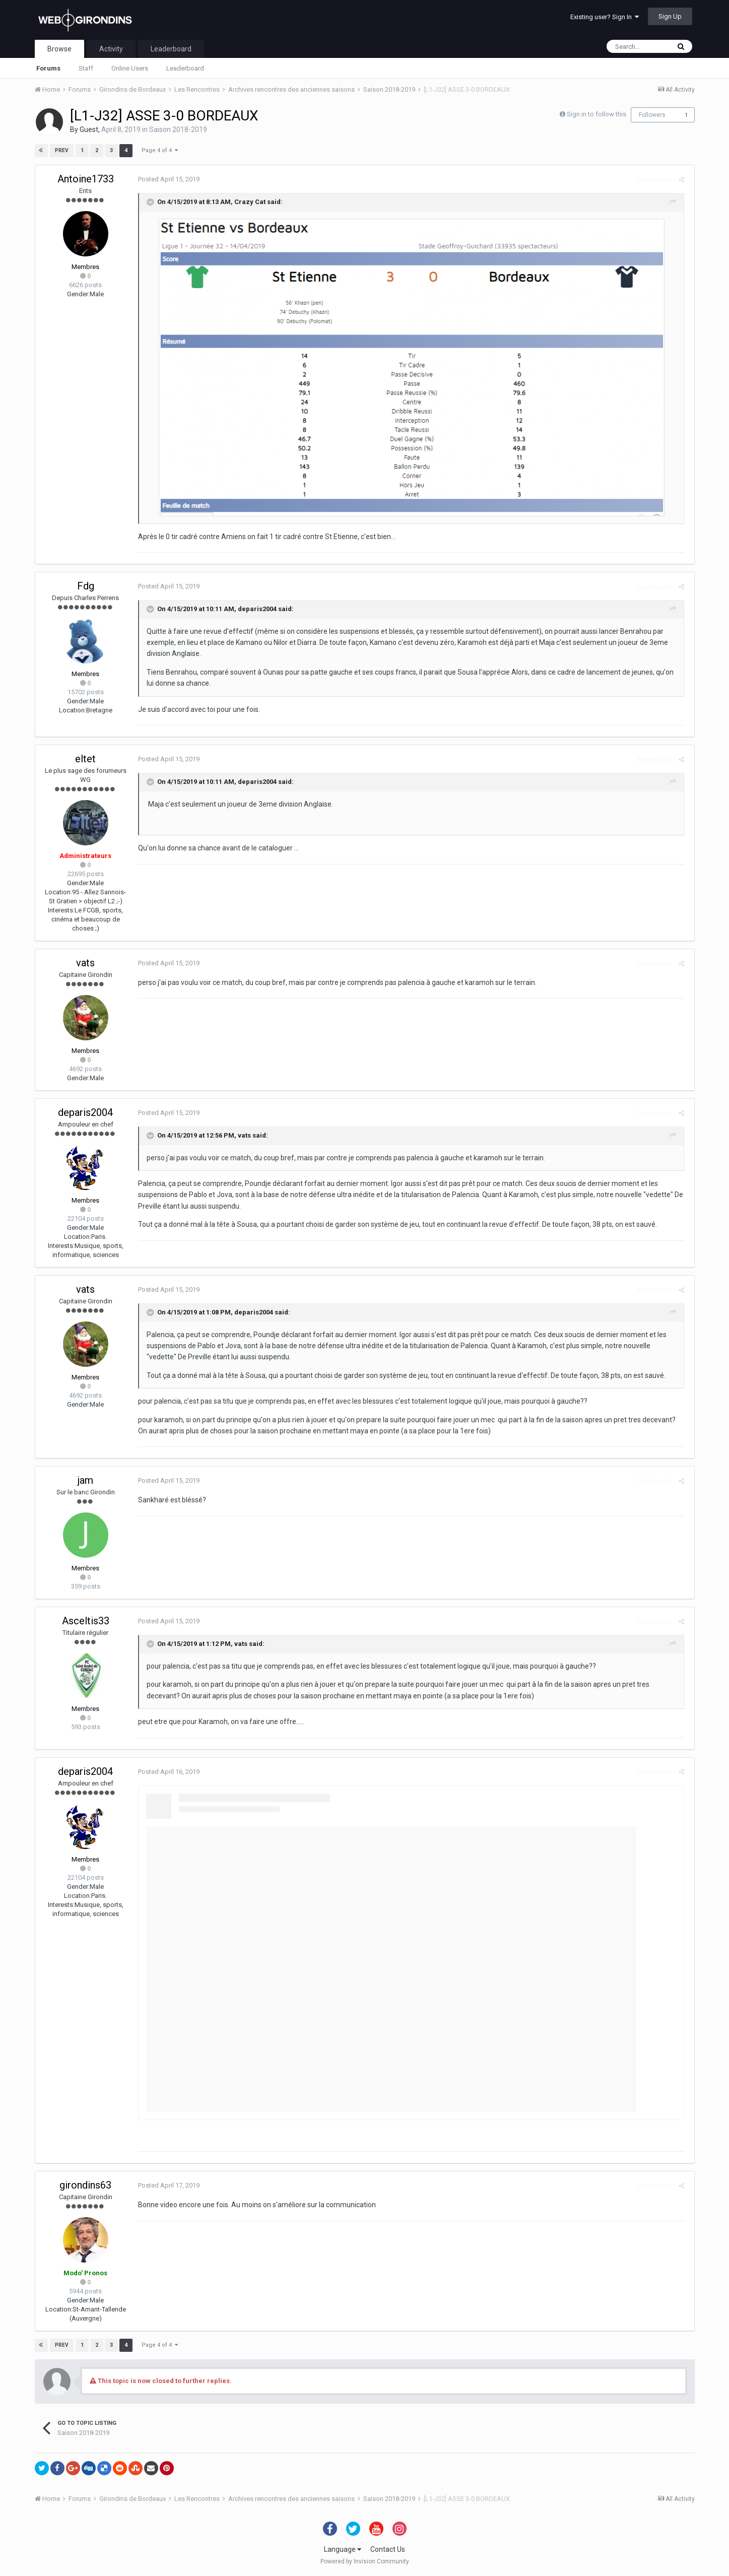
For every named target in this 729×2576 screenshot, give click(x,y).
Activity (111, 49)
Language (342, 2549)
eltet (85, 759)
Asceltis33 (85, 1621)
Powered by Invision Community (364, 2561)
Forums (48, 68)
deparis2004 (255, 609)
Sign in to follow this (596, 114)
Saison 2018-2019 (178, 129)
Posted (166, 179)
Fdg (85, 586)
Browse (59, 49)
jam (85, 1480)
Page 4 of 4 (160, 150)
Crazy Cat (247, 202)
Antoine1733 (85, 179)
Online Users (129, 68)
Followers (652, 114)
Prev (62, 150)
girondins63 (85, 2185)
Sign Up (670, 16)
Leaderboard (185, 68)
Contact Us (387, 2549)
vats (85, 963)
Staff (86, 68)
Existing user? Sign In (604, 17)
